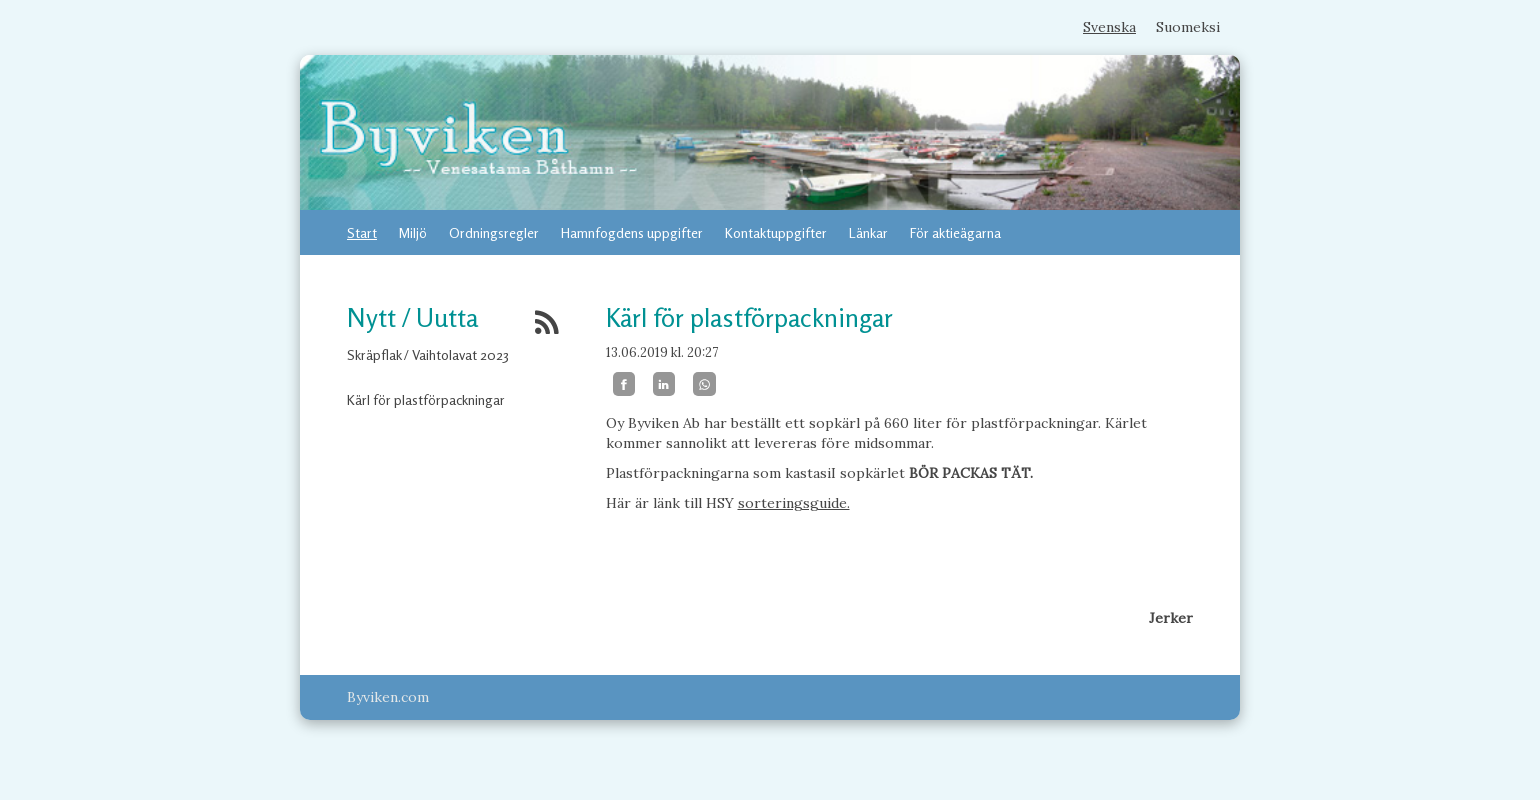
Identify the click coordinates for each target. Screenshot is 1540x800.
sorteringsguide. (794, 503)
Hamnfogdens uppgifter (632, 232)
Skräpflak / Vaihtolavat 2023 (428, 354)
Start (362, 232)
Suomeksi (1188, 27)
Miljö (413, 232)
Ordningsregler (494, 232)
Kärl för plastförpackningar (426, 399)
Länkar (868, 232)
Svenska (1109, 27)
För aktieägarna (955, 232)
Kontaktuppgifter (776, 232)
